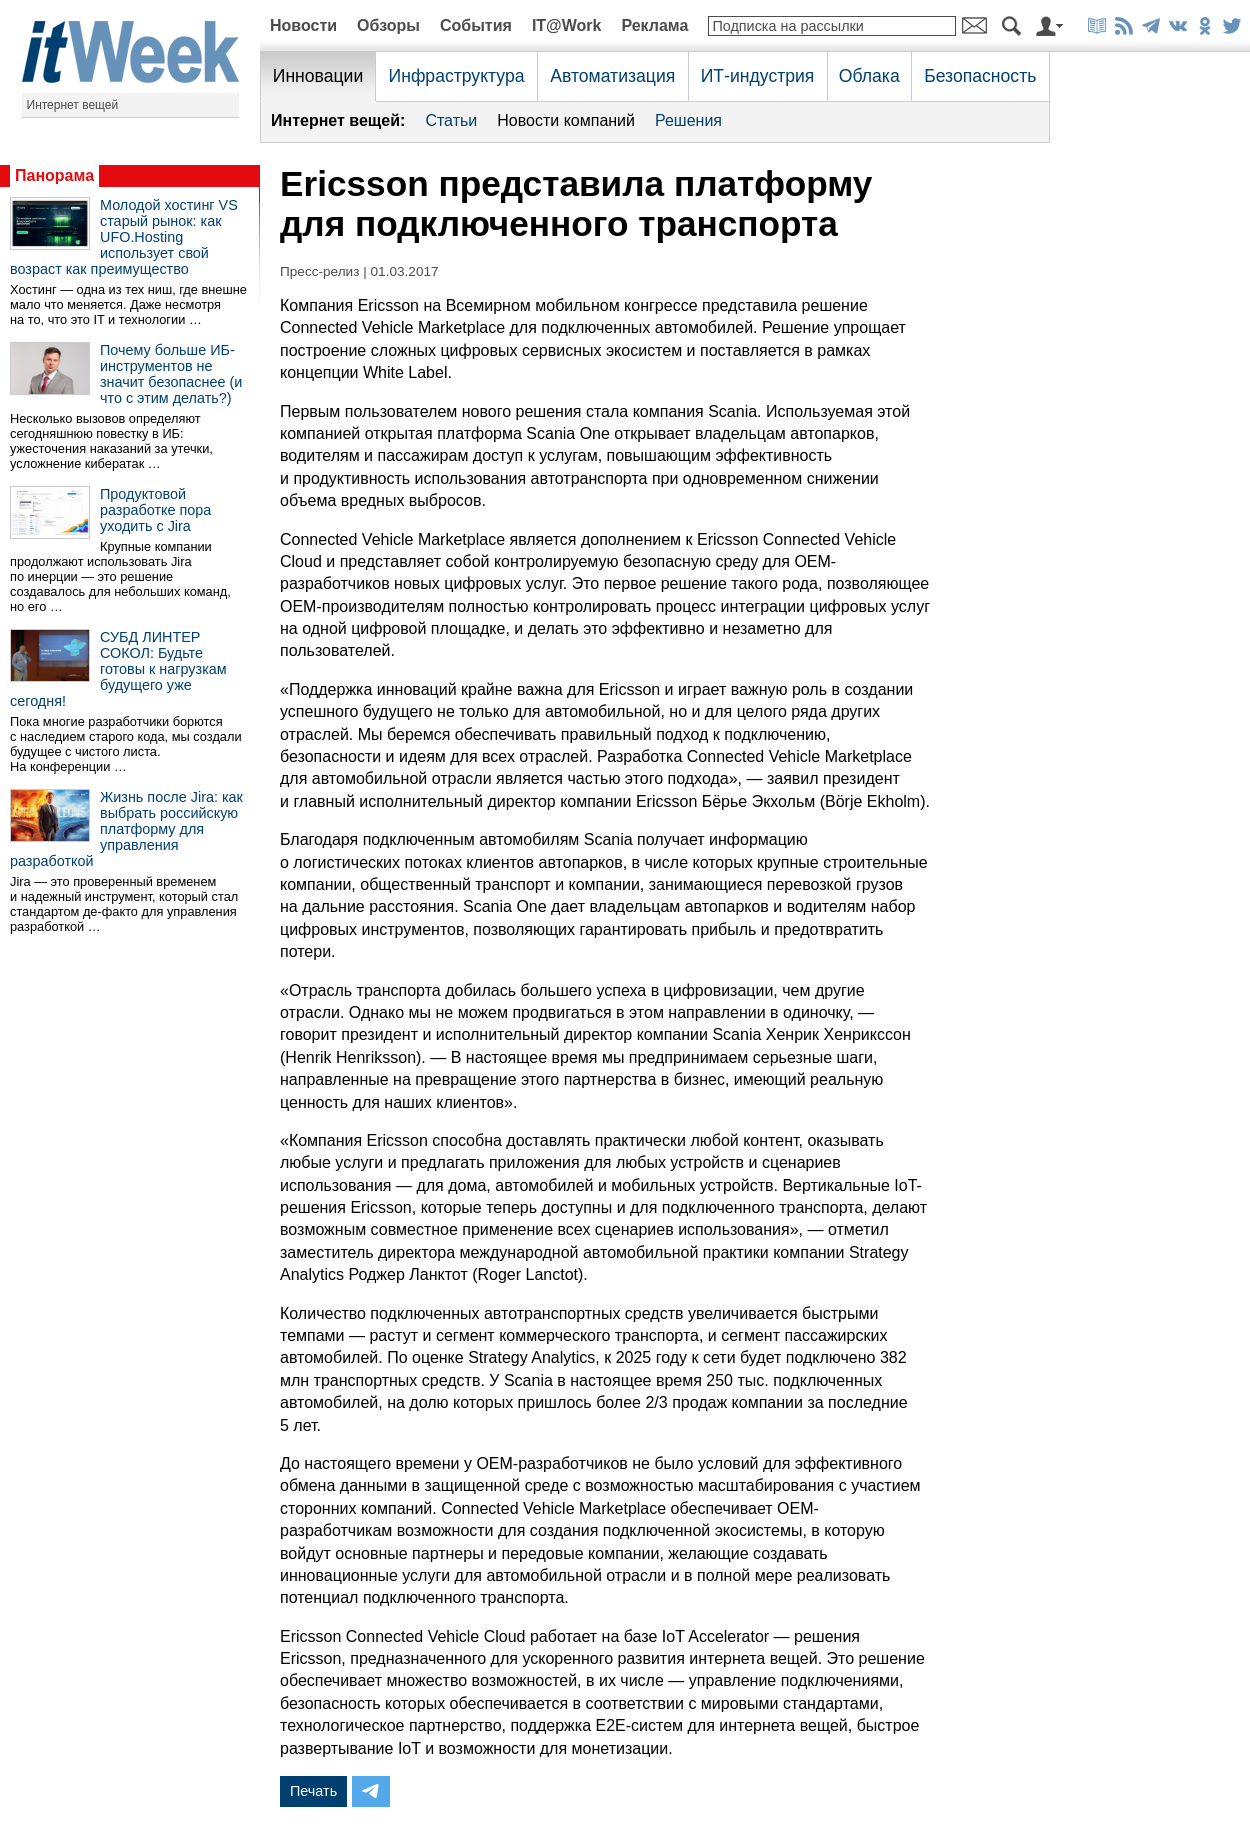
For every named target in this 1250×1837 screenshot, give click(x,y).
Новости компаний (566, 120)
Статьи (451, 120)
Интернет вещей (73, 105)
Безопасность (980, 76)
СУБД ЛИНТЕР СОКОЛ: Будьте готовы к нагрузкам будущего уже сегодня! (118, 669)
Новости (303, 25)
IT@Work (567, 25)
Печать (313, 1791)
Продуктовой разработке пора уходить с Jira (155, 510)
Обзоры (388, 25)
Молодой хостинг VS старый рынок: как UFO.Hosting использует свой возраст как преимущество (124, 237)
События (476, 25)
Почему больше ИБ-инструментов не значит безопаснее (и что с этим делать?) (171, 374)
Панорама (54, 175)
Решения (688, 120)
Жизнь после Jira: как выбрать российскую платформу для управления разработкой (126, 829)
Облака (869, 76)
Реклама (654, 25)
